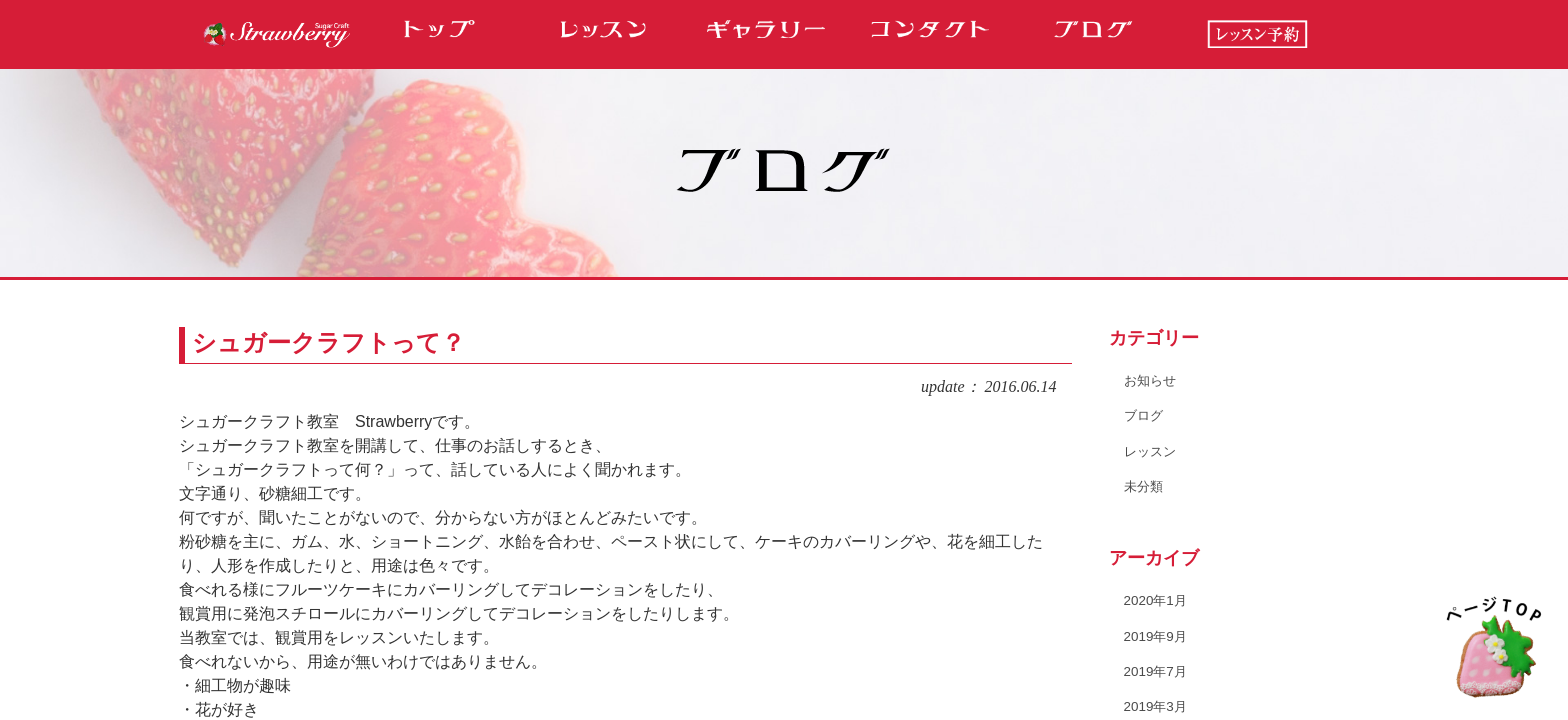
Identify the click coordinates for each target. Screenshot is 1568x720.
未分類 (1145, 485)
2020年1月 (1157, 600)
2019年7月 (1157, 670)
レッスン (1152, 450)
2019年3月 (1157, 705)
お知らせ (1152, 380)
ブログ (1145, 415)
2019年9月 (1157, 635)
